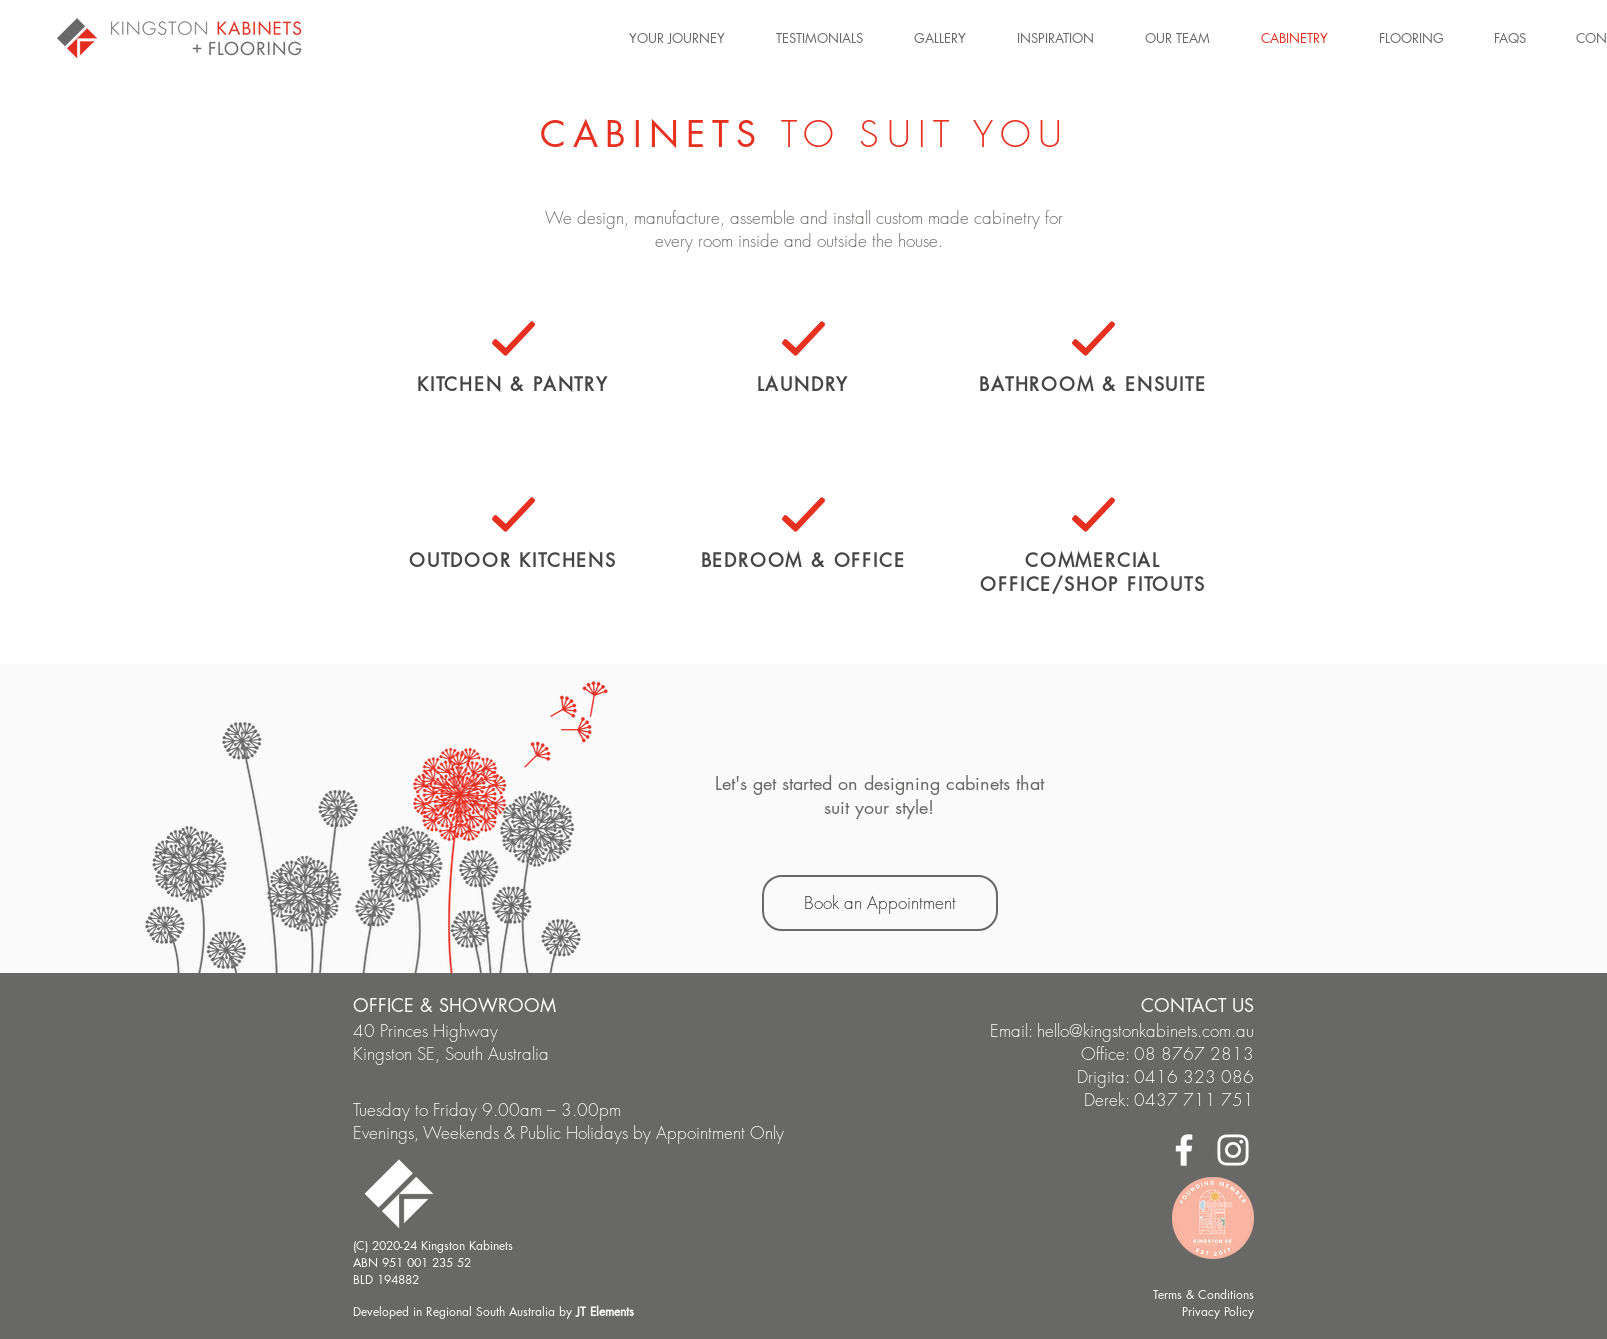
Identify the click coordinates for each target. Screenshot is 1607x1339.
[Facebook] (1184, 1150)
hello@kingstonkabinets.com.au (1145, 1030)
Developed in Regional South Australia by (493, 1311)
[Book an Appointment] (880, 903)
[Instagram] (1233, 1150)
